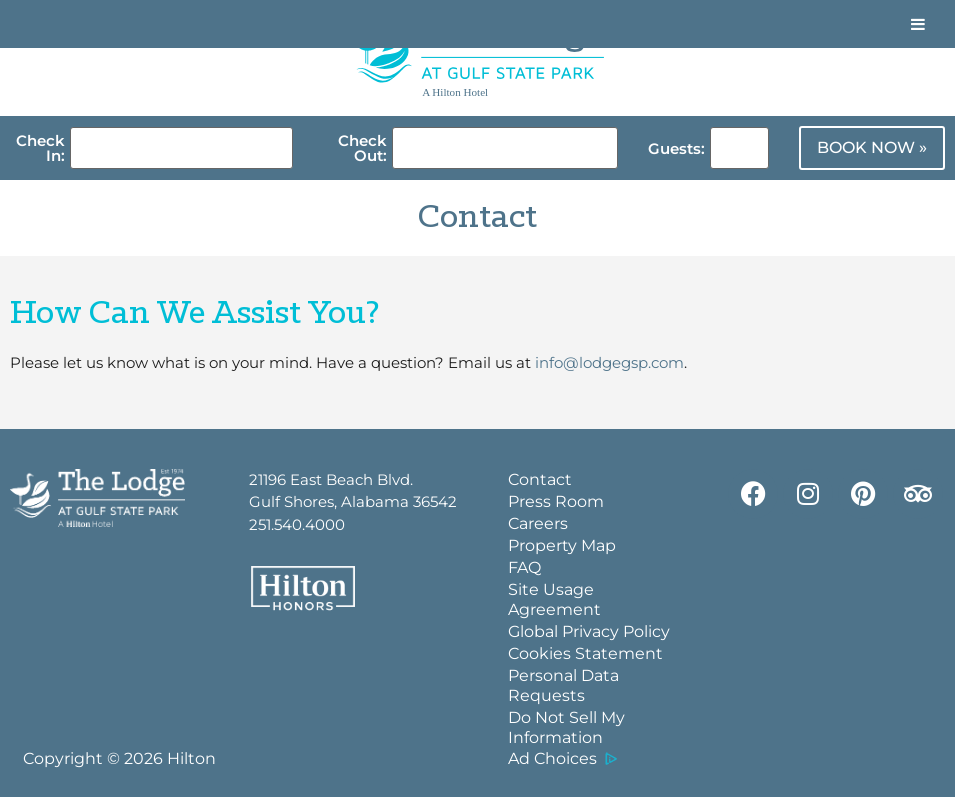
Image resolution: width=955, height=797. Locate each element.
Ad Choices (552, 758)
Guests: (676, 148)
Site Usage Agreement (554, 599)
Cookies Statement (585, 653)
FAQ (524, 567)
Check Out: (362, 148)
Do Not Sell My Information (566, 727)
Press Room (556, 501)
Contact (540, 479)
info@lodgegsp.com (609, 362)
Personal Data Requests (563, 685)
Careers (538, 523)
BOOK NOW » (872, 147)
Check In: (40, 148)
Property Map (562, 545)
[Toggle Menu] (918, 24)
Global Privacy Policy (589, 631)
